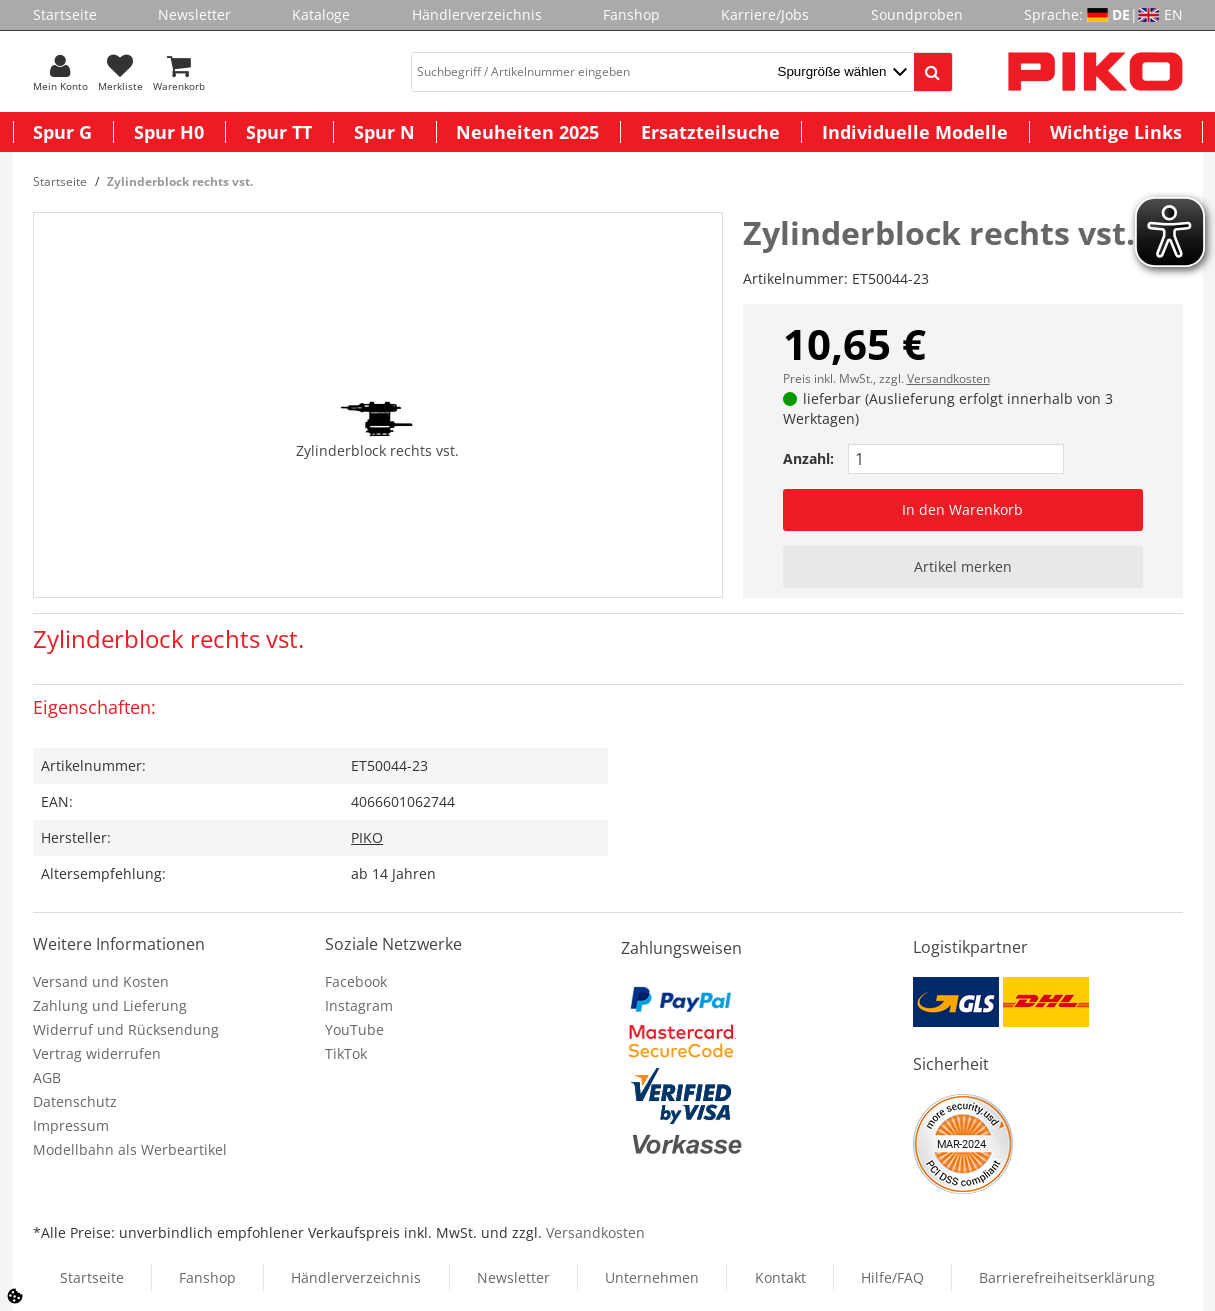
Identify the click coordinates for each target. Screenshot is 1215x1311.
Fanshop (631, 14)
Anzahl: (808, 458)
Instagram (359, 1005)
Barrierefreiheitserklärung (1067, 1277)
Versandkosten (948, 378)
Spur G (62, 132)
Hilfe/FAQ (892, 1277)
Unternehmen (652, 1277)
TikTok (346, 1053)
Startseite (65, 14)
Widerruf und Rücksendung (126, 1029)
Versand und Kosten (101, 981)
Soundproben (917, 14)
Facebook (356, 981)
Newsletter (194, 14)
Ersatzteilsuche (710, 132)
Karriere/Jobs (765, 14)
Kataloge (321, 14)
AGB (47, 1077)
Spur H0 (169, 132)
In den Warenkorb (962, 509)
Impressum (71, 1125)
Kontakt (780, 1277)
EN (1173, 14)
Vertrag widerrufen (97, 1053)
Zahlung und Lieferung (110, 1005)
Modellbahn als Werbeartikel (130, 1149)
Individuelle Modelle (915, 132)
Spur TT (279, 132)
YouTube (354, 1029)
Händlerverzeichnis (477, 14)
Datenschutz (75, 1101)
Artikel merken (963, 566)
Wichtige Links (1116, 132)
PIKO (367, 837)
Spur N (384, 132)
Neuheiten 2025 (527, 132)
